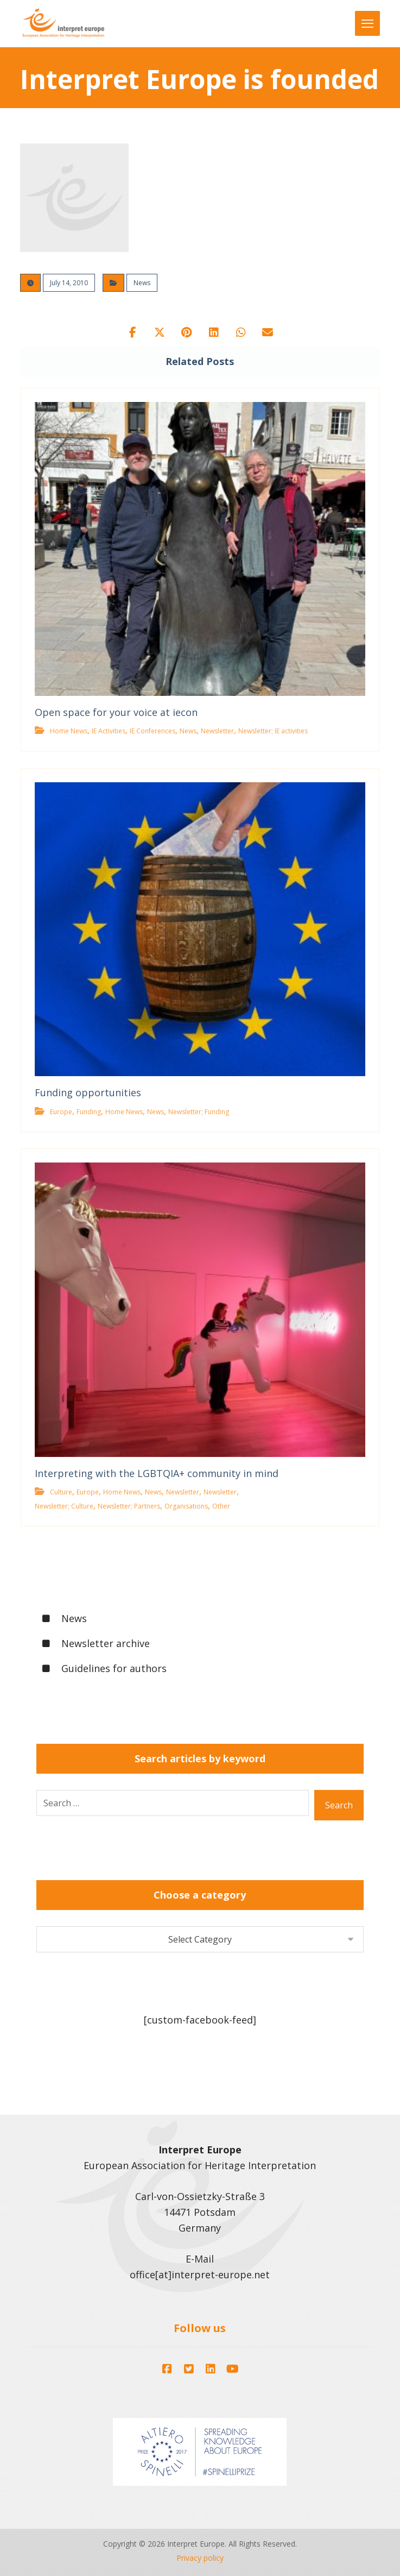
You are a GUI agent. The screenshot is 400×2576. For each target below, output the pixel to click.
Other (221, 1506)
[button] (132, 332)
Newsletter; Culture (64, 1506)
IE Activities (108, 731)
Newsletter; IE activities (273, 731)
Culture (61, 1492)
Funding (89, 1112)
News (142, 282)
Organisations (186, 1506)
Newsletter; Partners (129, 1506)
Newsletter (217, 731)
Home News (68, 731)
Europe (61, 1112)
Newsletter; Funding (198, 1112)
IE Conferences (152, 731)
